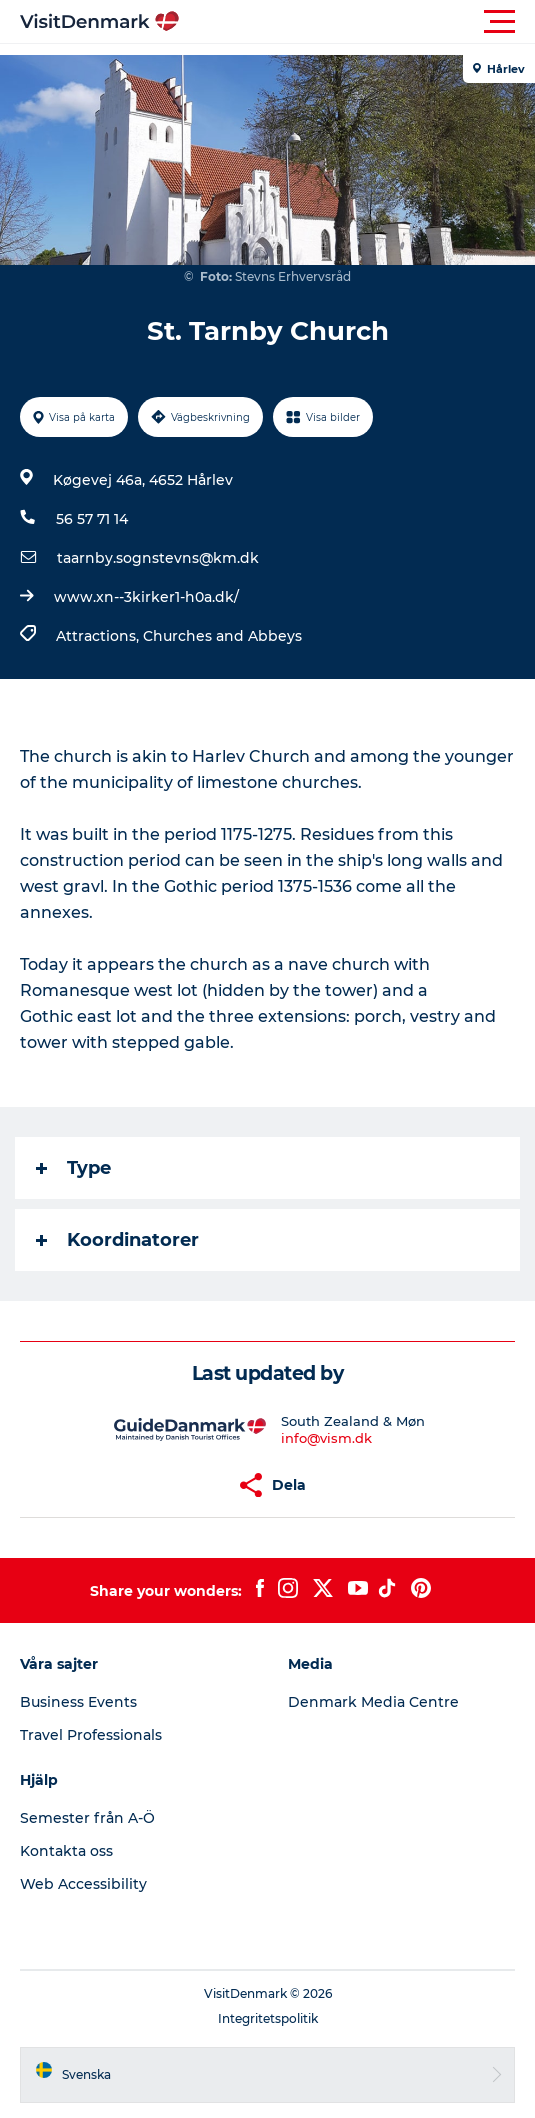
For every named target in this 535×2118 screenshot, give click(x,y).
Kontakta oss (66, 1851)
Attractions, (99, 636)
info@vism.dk (326, 1438)
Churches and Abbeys (222, 636)
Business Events (78, 1702)
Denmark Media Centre (373, 1702)
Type (73, 1168)
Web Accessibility (83, 1884)
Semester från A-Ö (87, 1818)
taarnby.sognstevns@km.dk (158, 558)
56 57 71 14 (92, 519)
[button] (357, 22)
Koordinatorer (117, 1240)
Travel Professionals (91, 1735)
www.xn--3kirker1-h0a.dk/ (146, 597)
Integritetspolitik (268, 2018)
